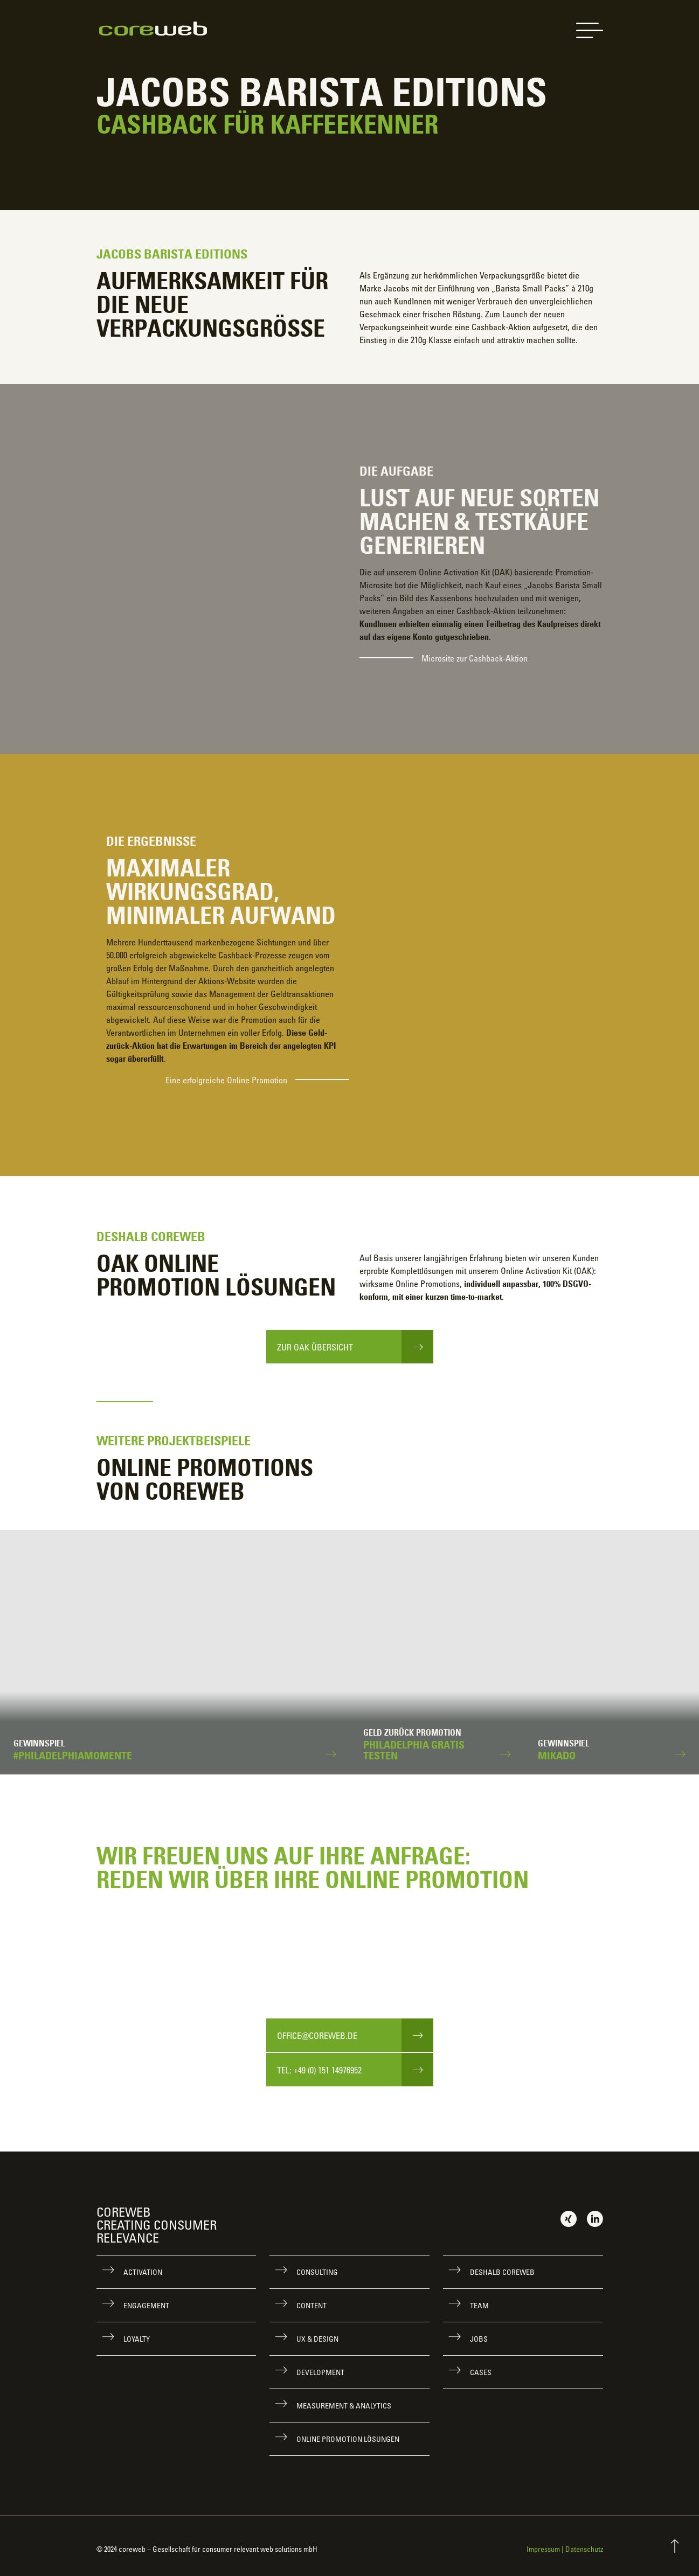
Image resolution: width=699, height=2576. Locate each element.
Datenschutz (584, 2548)
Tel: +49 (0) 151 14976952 (319, 2070)
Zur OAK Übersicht (315, 1347)
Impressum (543, 2548)
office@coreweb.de (317, 2035)
